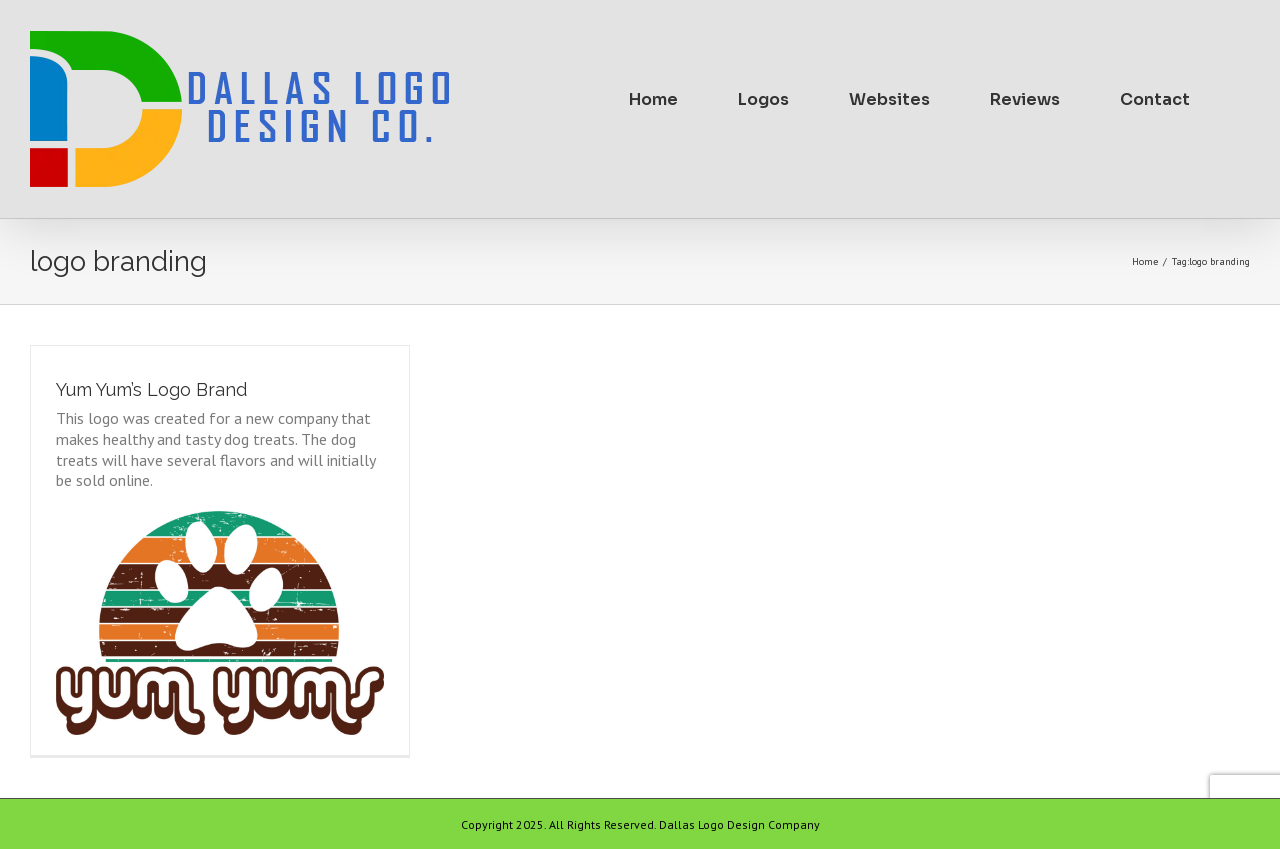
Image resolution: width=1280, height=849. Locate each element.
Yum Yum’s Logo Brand (151, 389)
